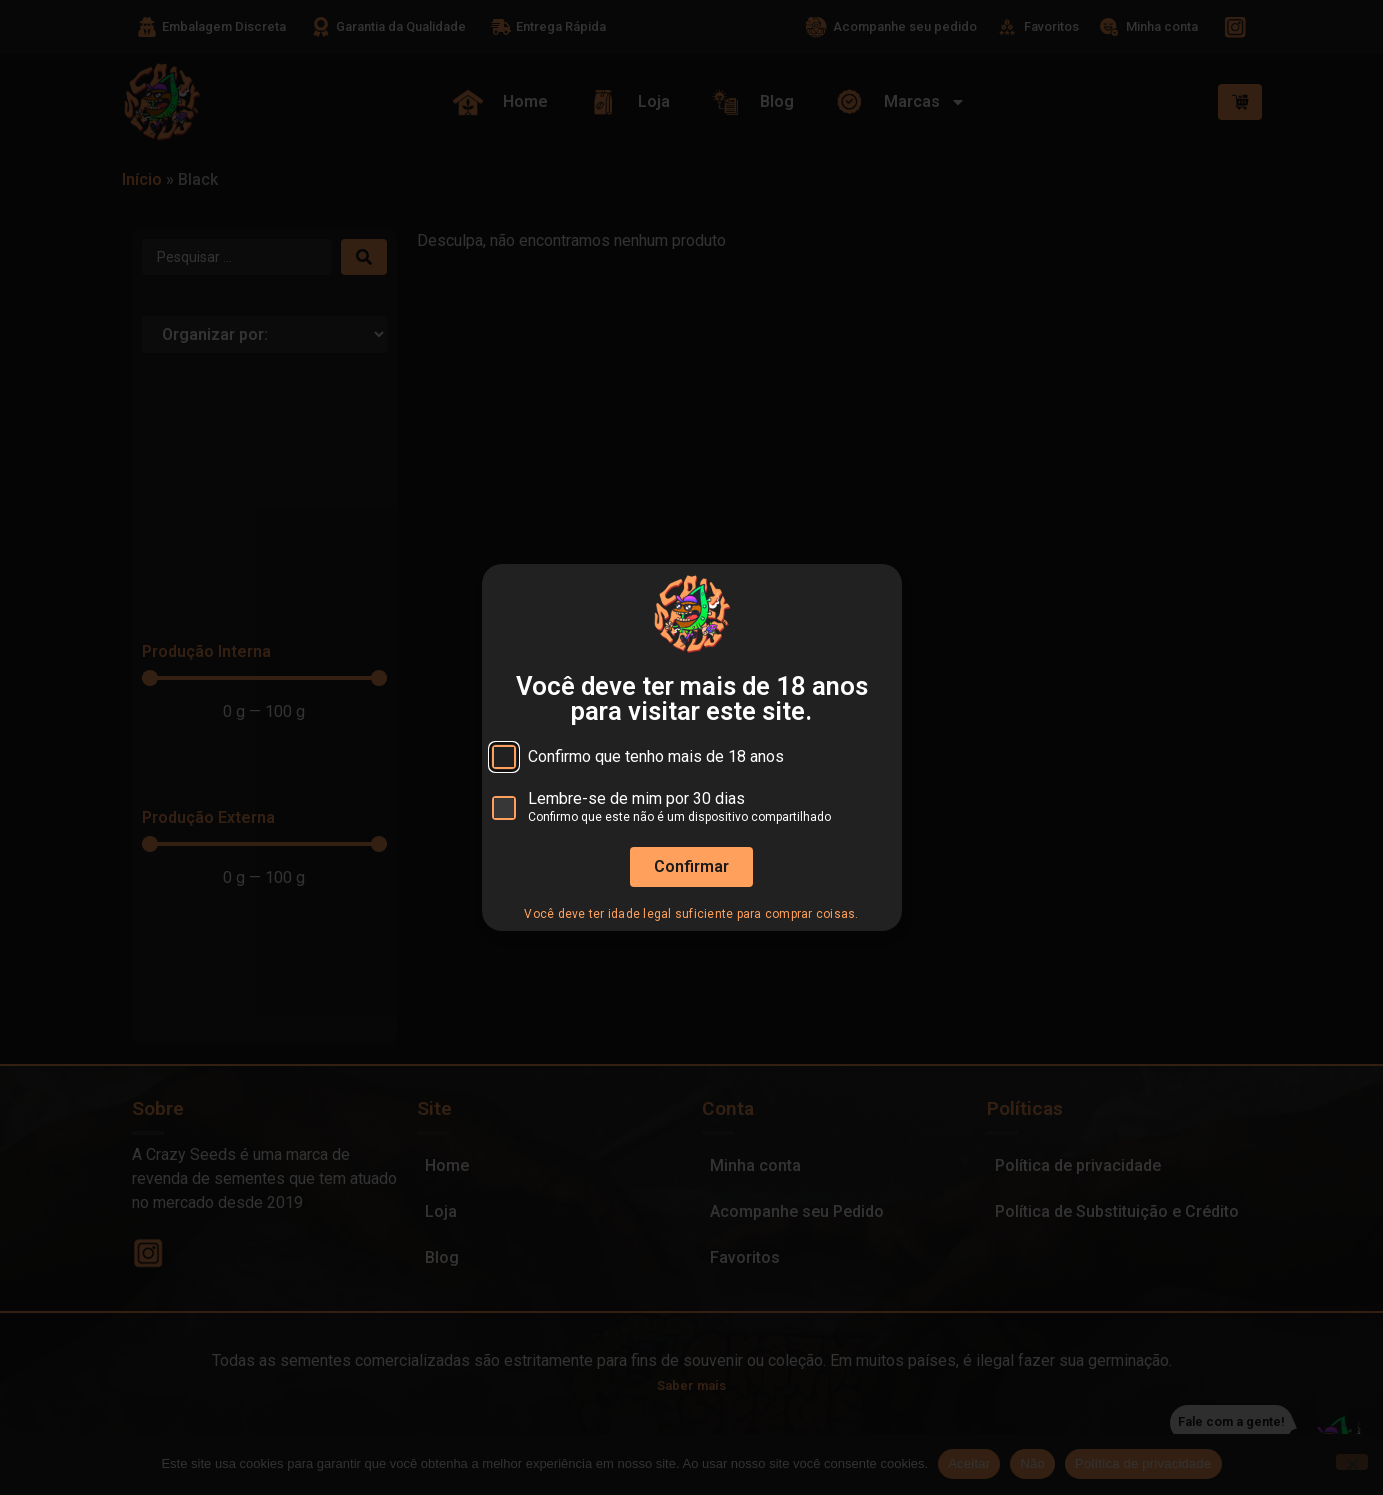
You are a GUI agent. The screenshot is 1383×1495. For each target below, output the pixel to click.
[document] (691, 747)
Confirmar (691, 866)
